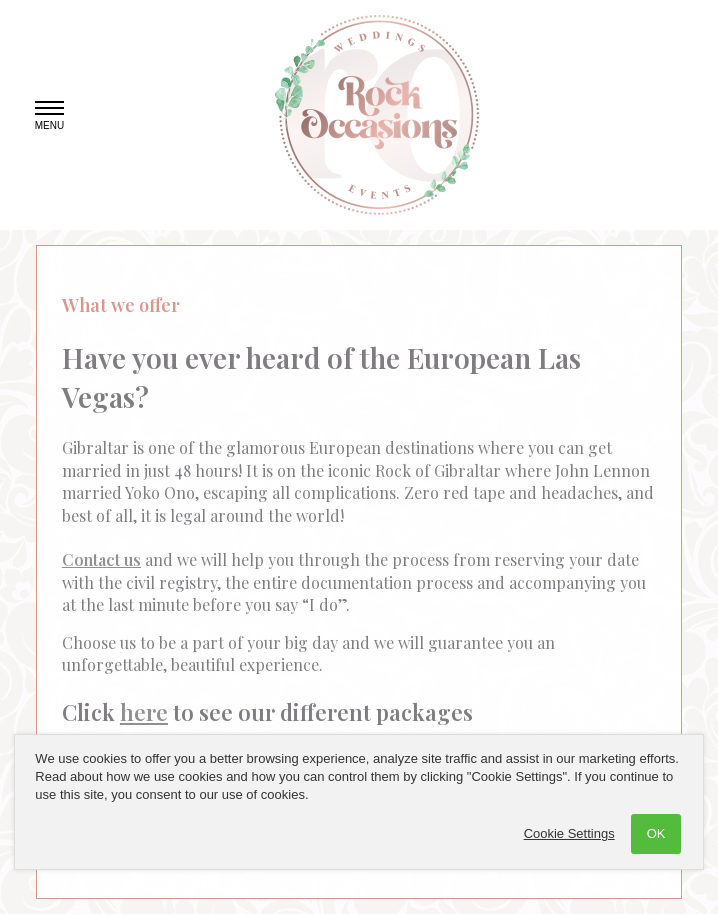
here (144, 712)
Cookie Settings (569, 833)
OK (656, 833)
